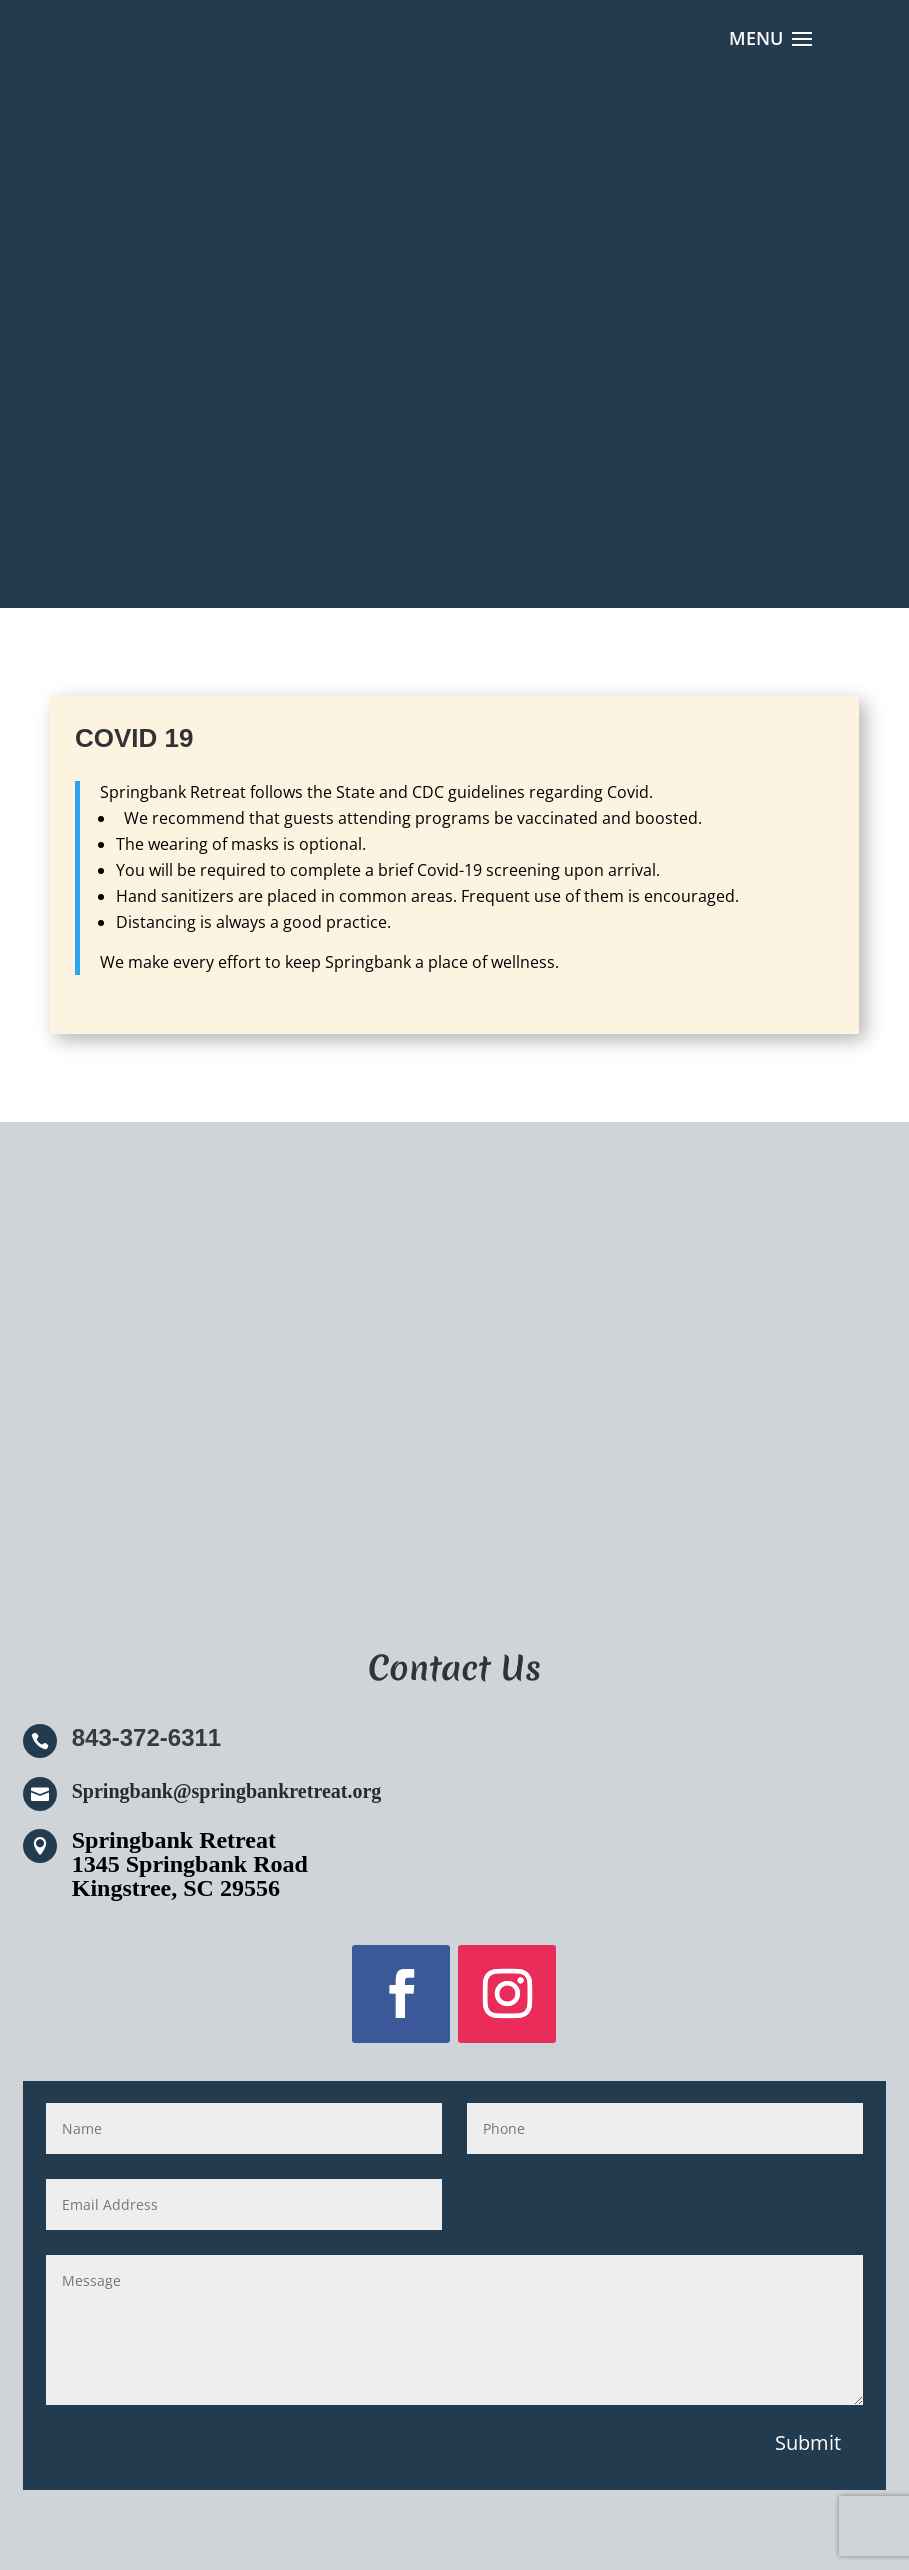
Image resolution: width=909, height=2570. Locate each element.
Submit (808, 2442)
